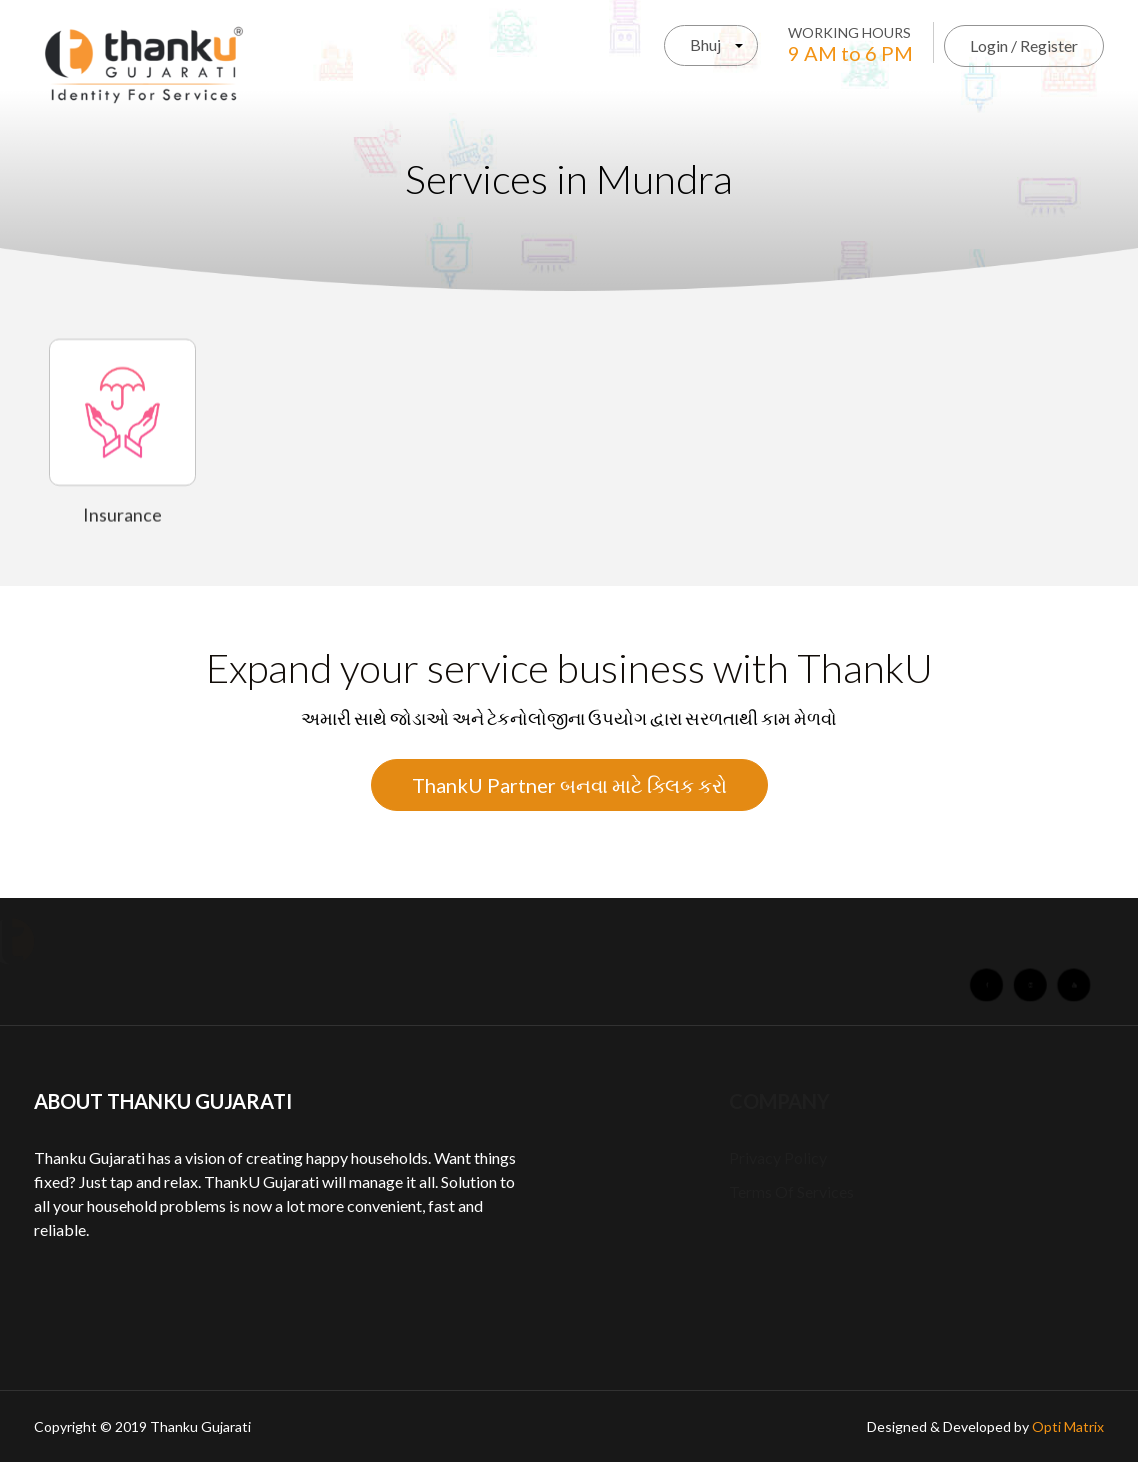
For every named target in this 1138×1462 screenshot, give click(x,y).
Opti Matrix (1068, 1426)
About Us (217, 941)
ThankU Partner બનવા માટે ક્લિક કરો (569, 785)
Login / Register (1024, 45)
